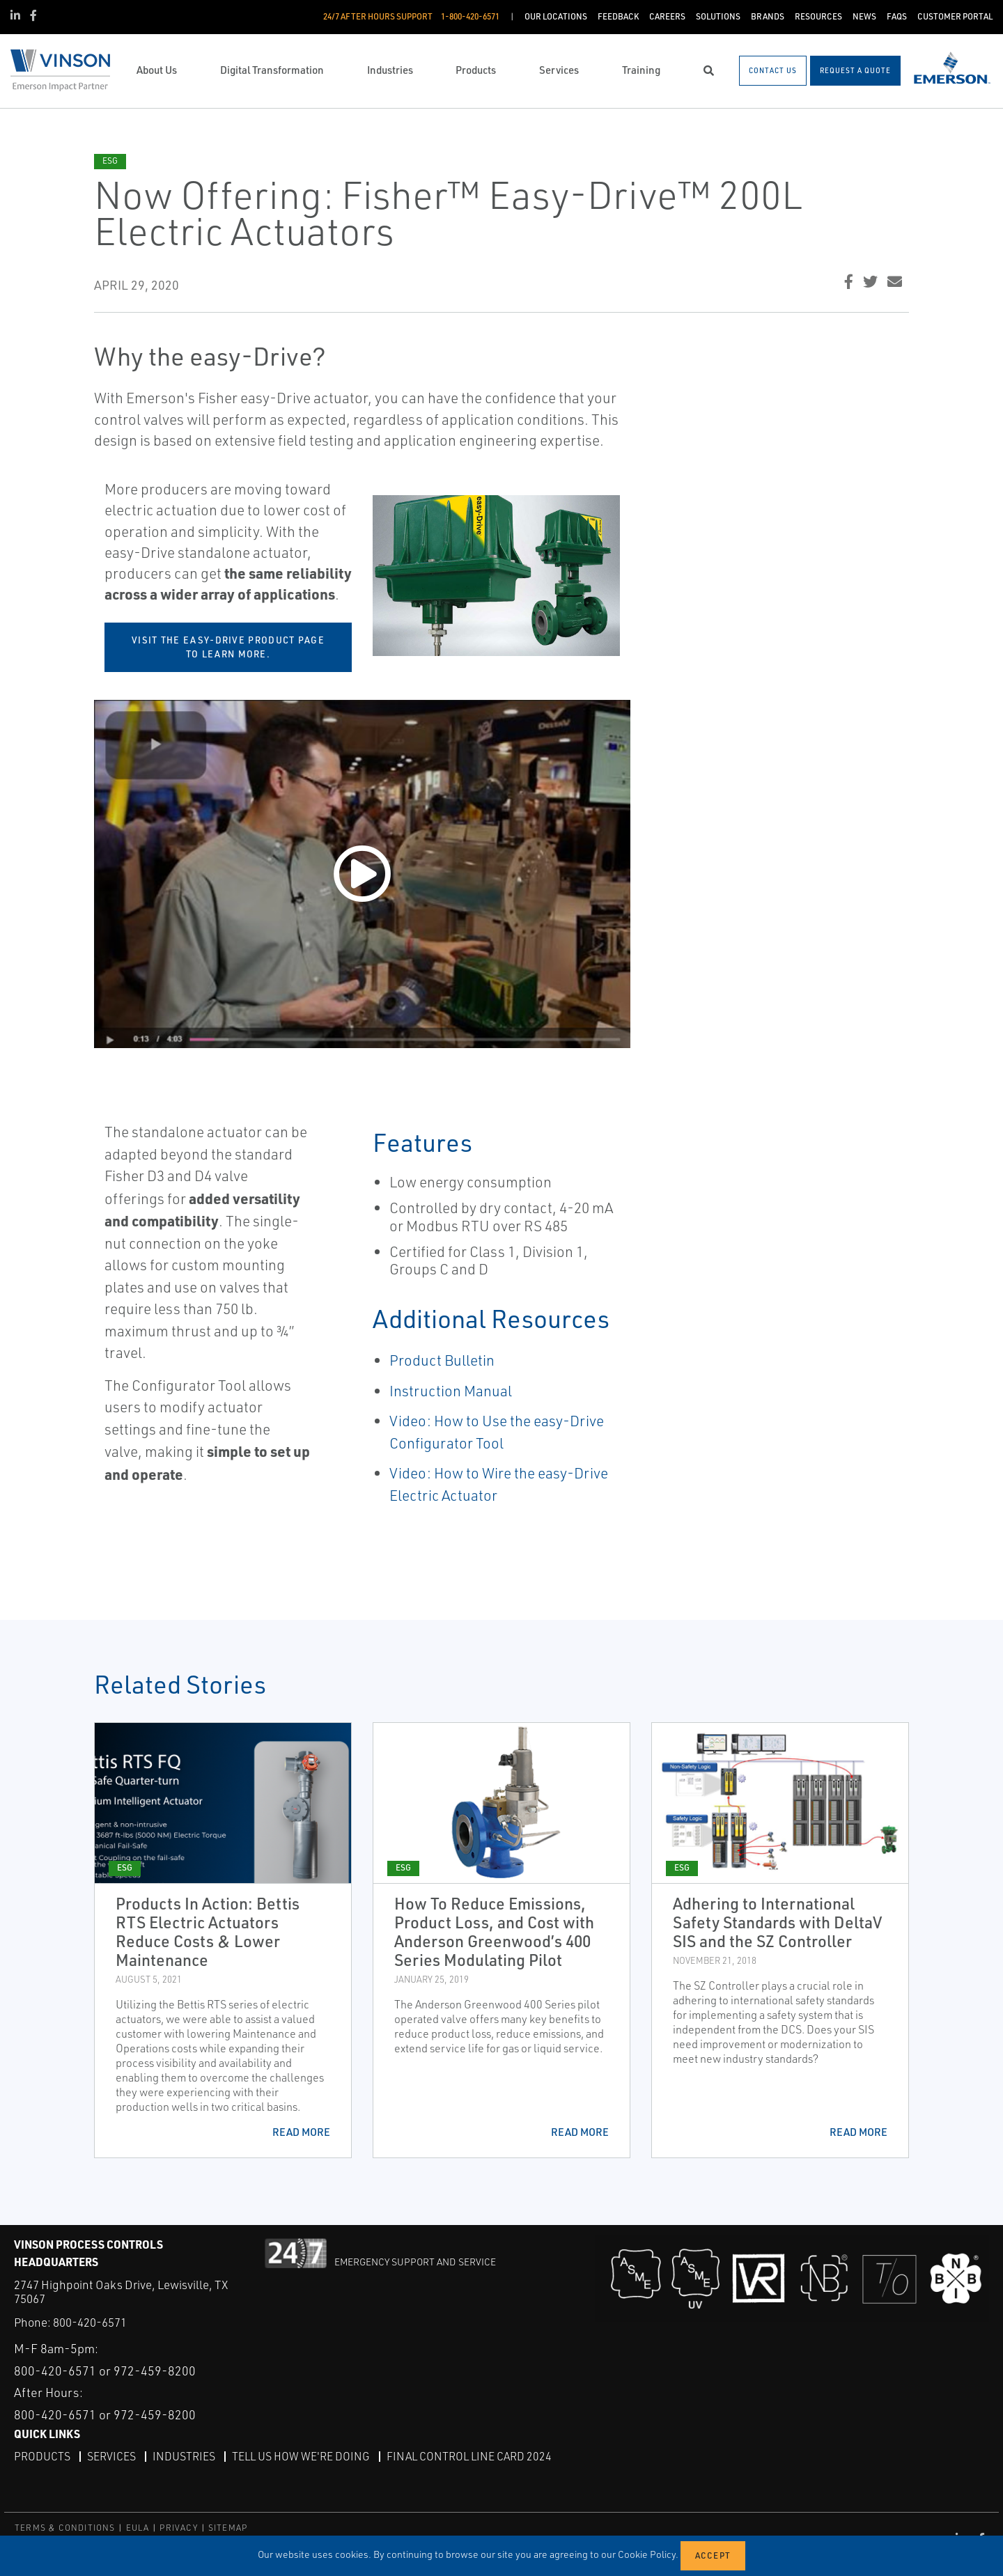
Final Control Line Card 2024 (469, 2455)
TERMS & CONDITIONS (65, 2527)
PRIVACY (178, 2527)
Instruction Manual (450, 1391)
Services (111, 2455)
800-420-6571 (90, 2322)
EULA (138, 2527)
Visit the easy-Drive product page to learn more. (228, 646)
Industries (184, 2455)
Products (42, 2455)
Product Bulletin (442, 1360)
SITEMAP (227, 2527)
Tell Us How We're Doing (301, 2455)
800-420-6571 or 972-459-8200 (105, 2370)
